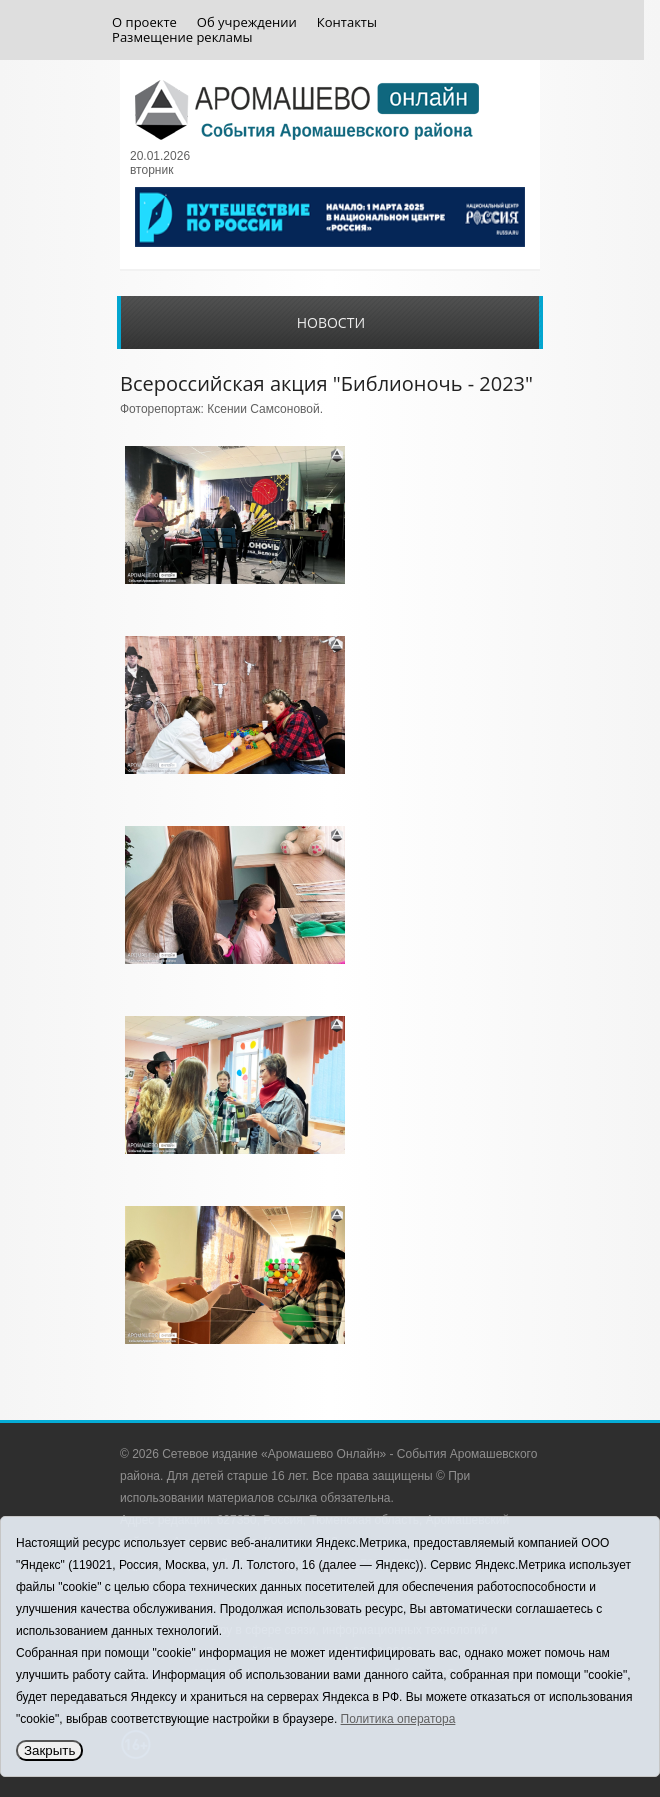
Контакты (347, 22)
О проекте (144, 22)
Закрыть (49, 1750)
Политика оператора (398, 1719)
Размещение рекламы (182, 37)
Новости (331, 322)
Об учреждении (247, 22)
